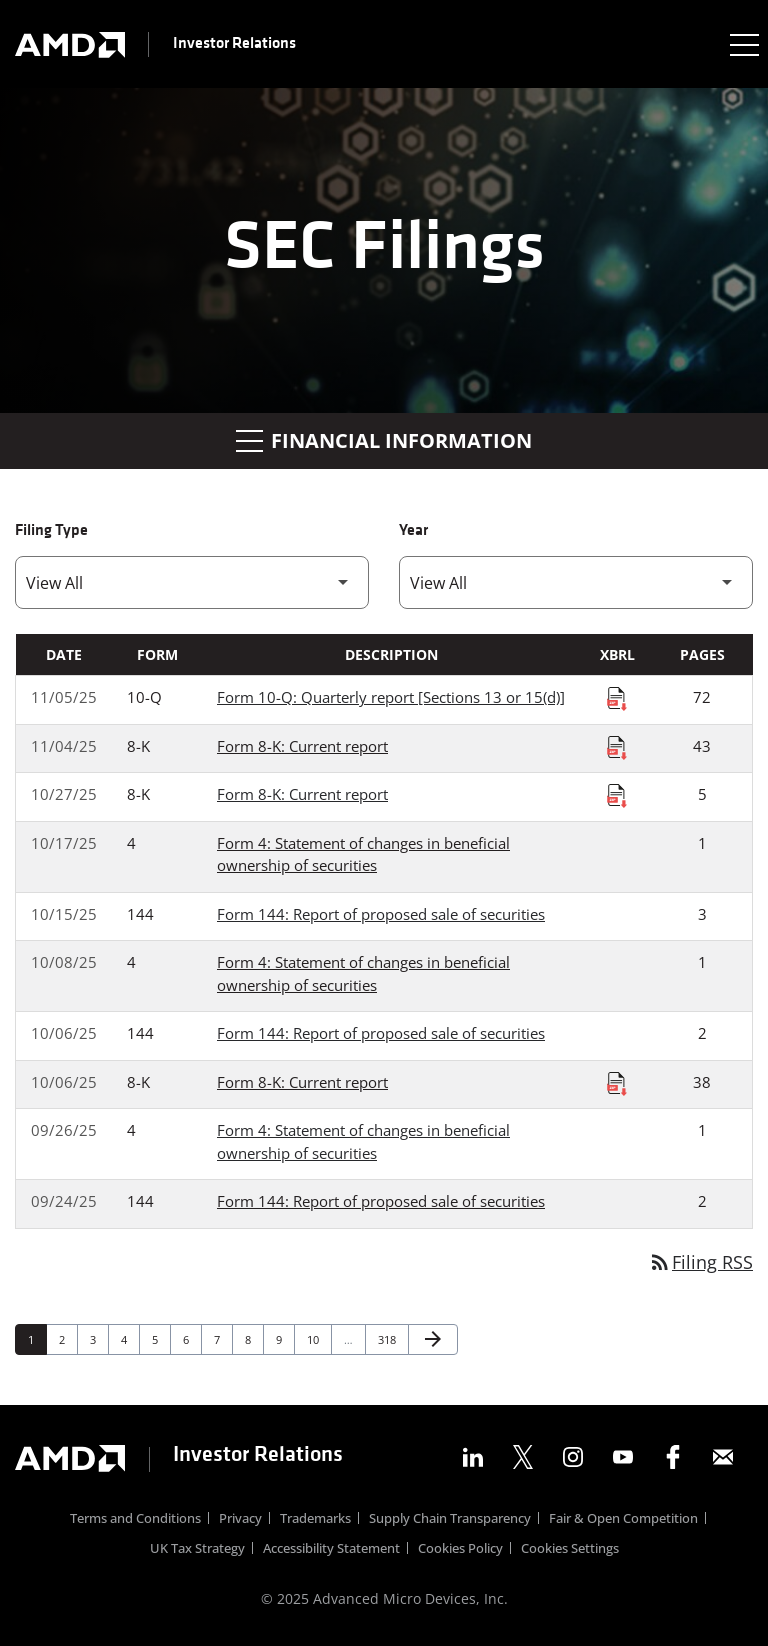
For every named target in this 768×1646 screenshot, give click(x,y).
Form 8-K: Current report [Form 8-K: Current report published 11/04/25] (302, 746)
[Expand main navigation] (743, 44)
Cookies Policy (460, 1549)
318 (389, 1339)
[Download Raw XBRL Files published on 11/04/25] (617, 747)
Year (413, 531)
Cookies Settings (570, 1549)
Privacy (240, 1519)
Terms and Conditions (135, 1519)
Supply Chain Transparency (450, 1519)
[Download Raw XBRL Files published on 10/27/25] (617, 795)
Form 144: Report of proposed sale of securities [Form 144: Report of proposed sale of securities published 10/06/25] (381, 1033)
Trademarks (315, 1519)
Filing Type (51, 531)
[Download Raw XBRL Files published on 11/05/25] (617, 698)
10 (318, 1339)
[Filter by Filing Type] (192, 582)
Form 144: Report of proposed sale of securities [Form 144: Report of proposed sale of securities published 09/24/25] (381, 1201)
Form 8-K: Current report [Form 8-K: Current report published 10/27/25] (302, 794)
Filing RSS (700, 1262)
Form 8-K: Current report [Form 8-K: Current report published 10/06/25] (302, 1082)
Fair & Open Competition (623, 1519)
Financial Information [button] (384, 440)
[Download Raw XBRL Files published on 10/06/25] (617, 1083)
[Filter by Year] (576, 582)
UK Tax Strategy (197, 1549)
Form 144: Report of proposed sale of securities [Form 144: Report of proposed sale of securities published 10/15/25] (381, 914)
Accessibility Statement (331, 1549)
